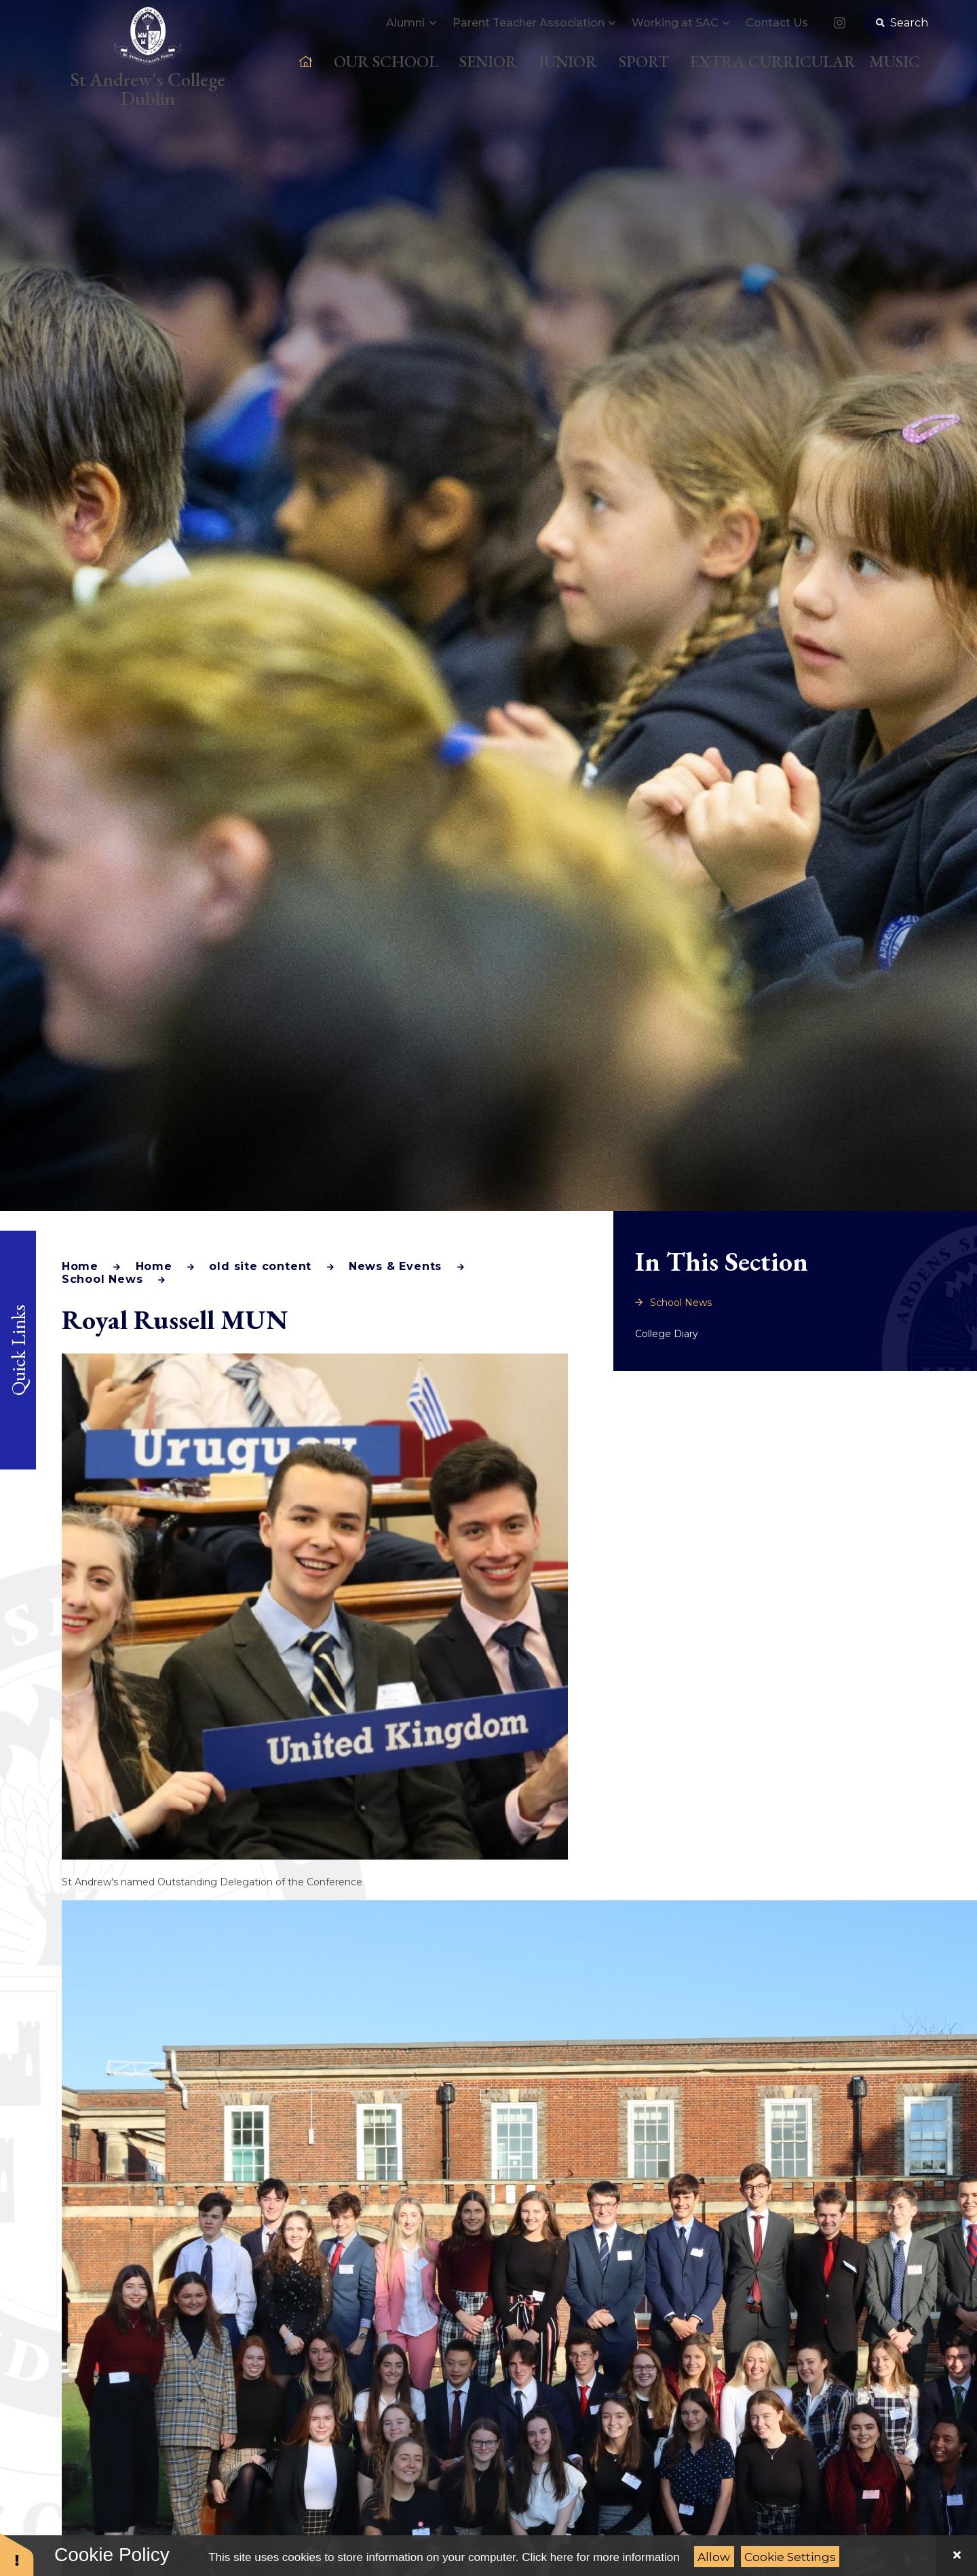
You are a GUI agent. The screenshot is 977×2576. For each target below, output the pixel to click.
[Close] (956, 2555)
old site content (260, 1266)
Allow (713, 2557)
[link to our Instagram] (839, 38)
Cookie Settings (790, 2557)
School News (102, 1279)
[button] (17, 2554)
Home (80, 1266)
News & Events (395, 1266)
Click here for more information (600, 2557)
